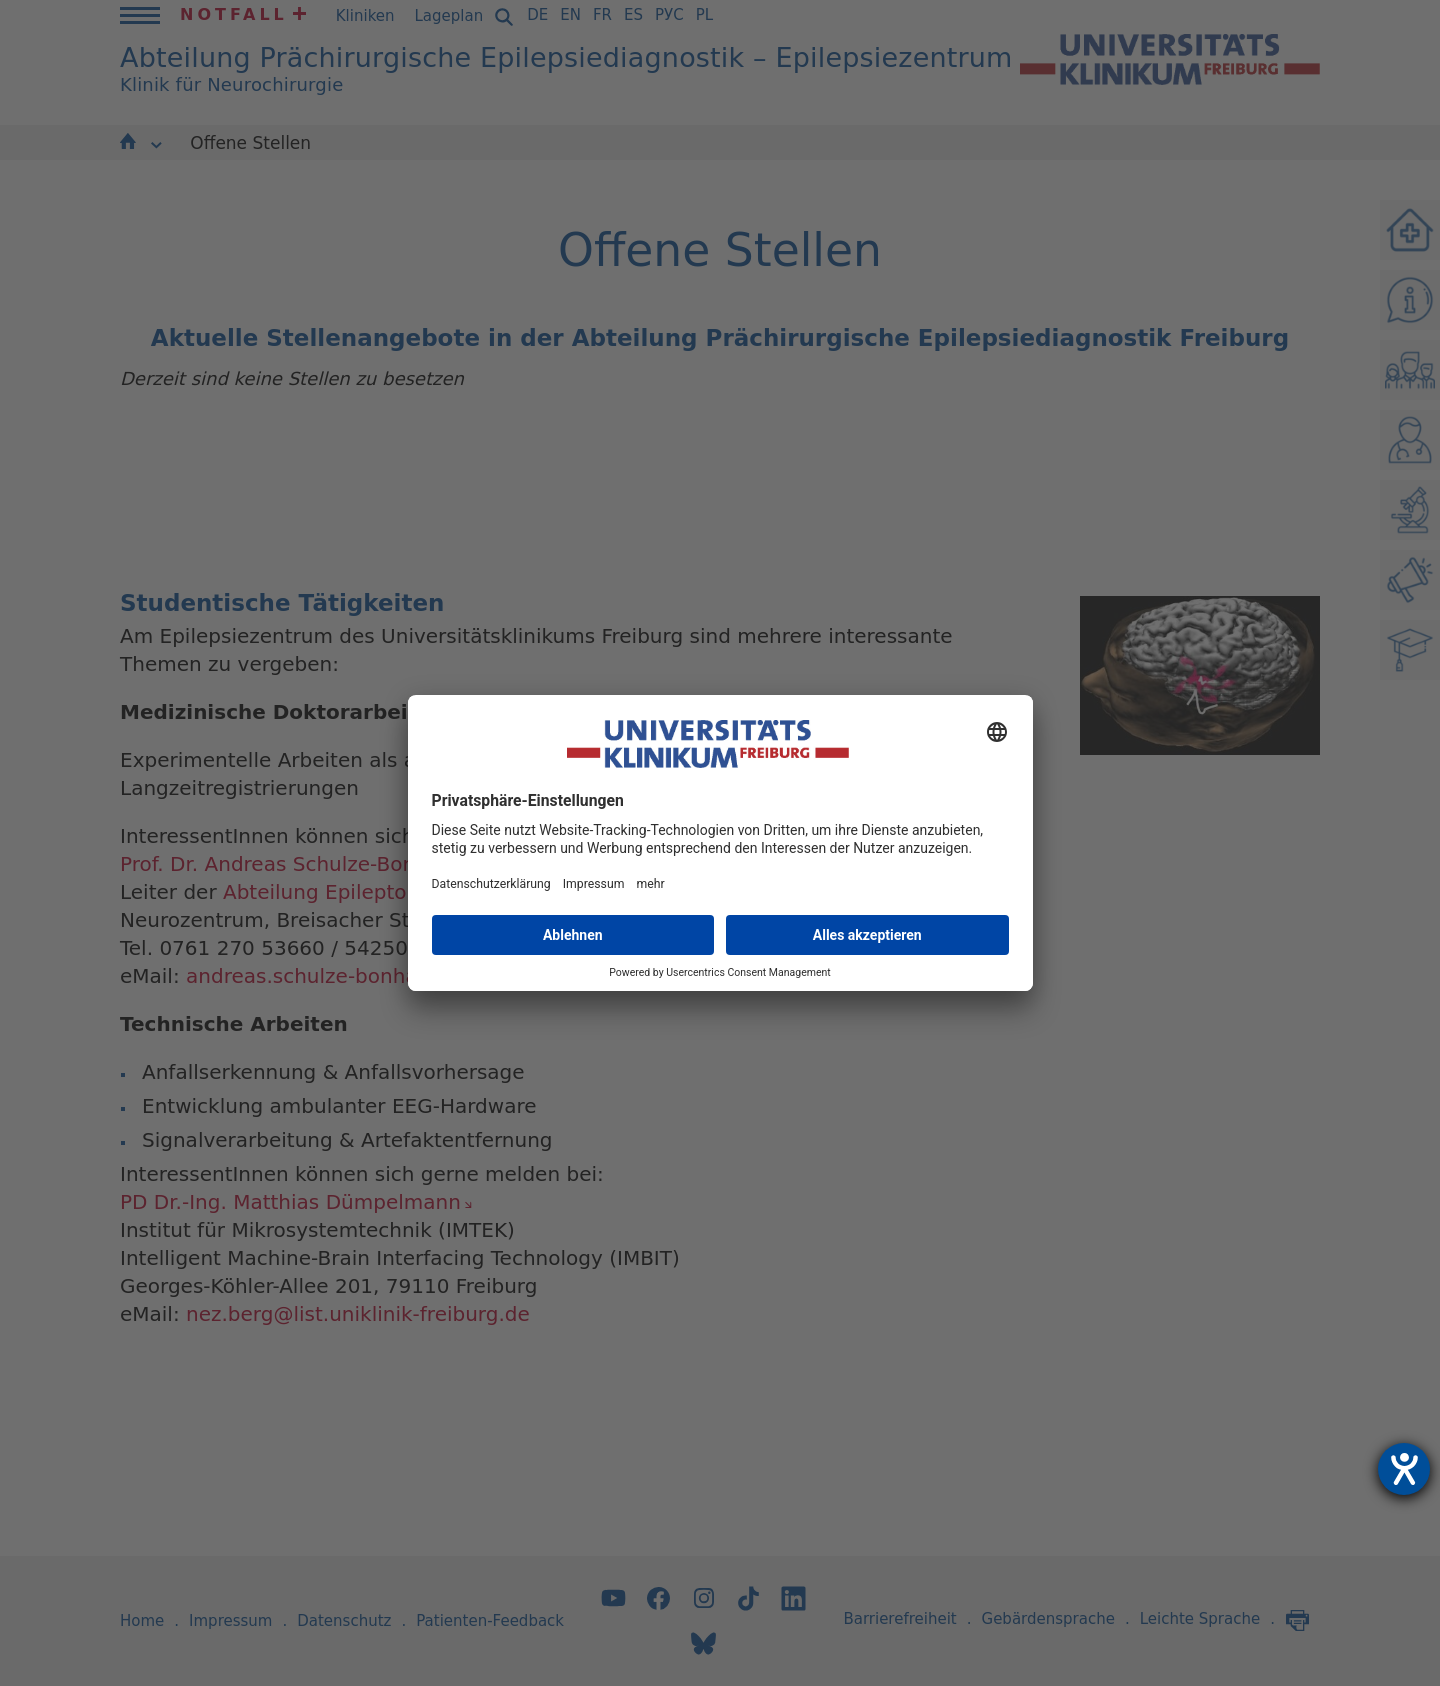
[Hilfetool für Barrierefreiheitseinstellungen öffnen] (1404, 1469)
